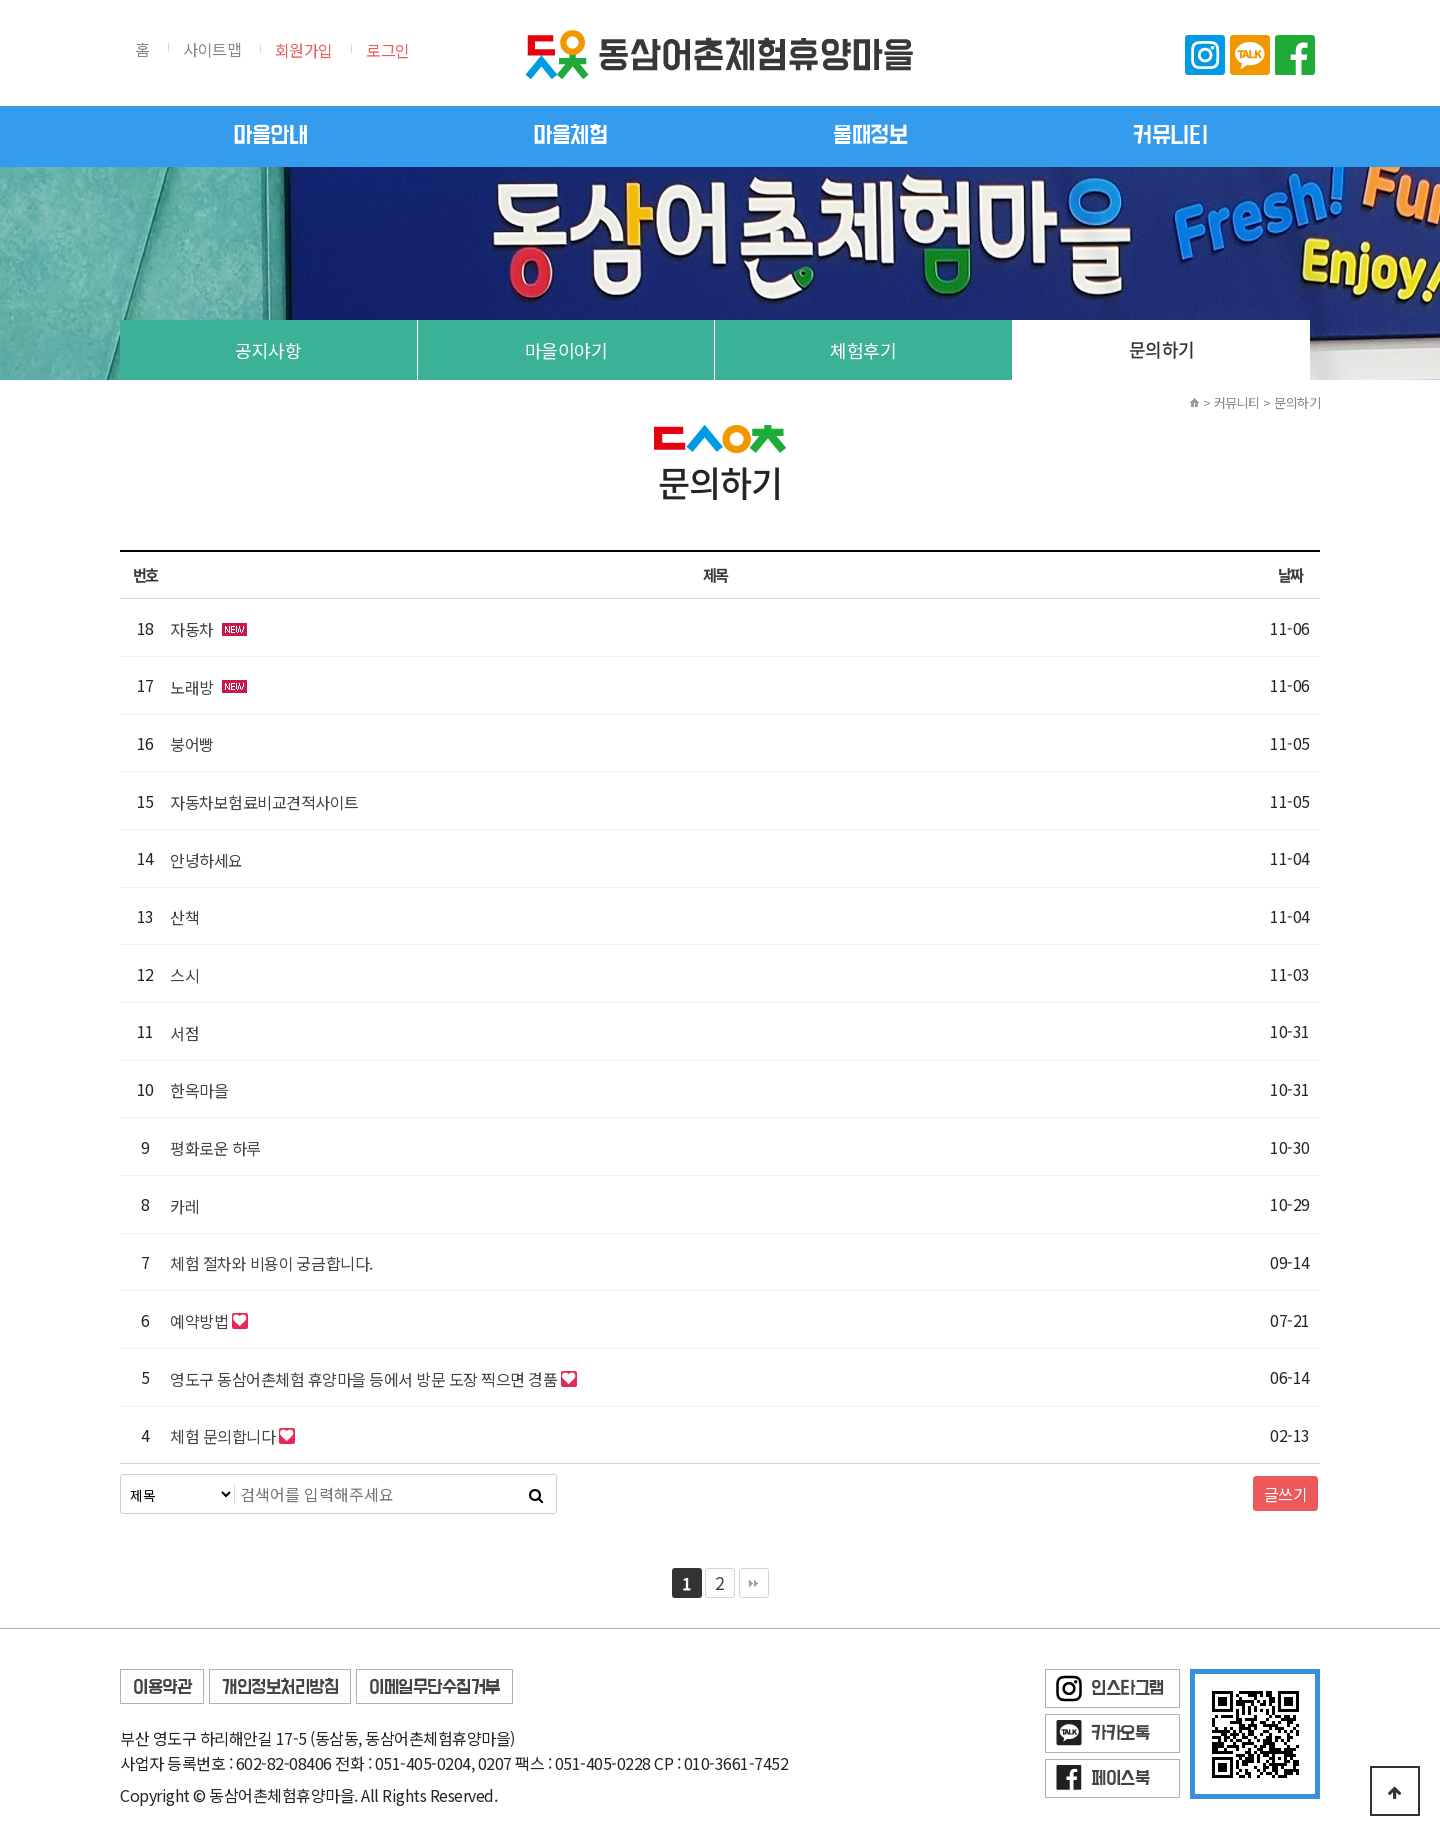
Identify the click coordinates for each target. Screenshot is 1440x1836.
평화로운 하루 (215, 1148)
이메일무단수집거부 (434, 1687)
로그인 (388, 50)
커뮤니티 (1170, 136)
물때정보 (870, 136)
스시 (184, 975)
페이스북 (1295, 55)
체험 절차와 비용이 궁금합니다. (271, 1263)
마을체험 (570, 136)
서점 (184, 1033)
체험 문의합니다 (222, 1436)
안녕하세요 (206, 860)
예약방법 (199, 1321)
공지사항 (268, 350)
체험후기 (863, 350)
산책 (184, 917)
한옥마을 (199, 1090)
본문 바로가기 (0, 0)
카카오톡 (1250, 55)
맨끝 (754, 1583)
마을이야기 (566, 350)
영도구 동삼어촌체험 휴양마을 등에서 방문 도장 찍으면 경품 (363, 1379)
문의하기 (1162, 349)
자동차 (192, 629)
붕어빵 (192, 744)
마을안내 (270, 136)
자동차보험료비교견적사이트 (264, 802)
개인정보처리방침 (280, 1687)
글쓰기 (1286, 1494)
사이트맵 (212, 49)
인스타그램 (1205, 55)
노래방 (192, 687)
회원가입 (304, 50)
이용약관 (162, 1687)
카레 (184, 1206)
